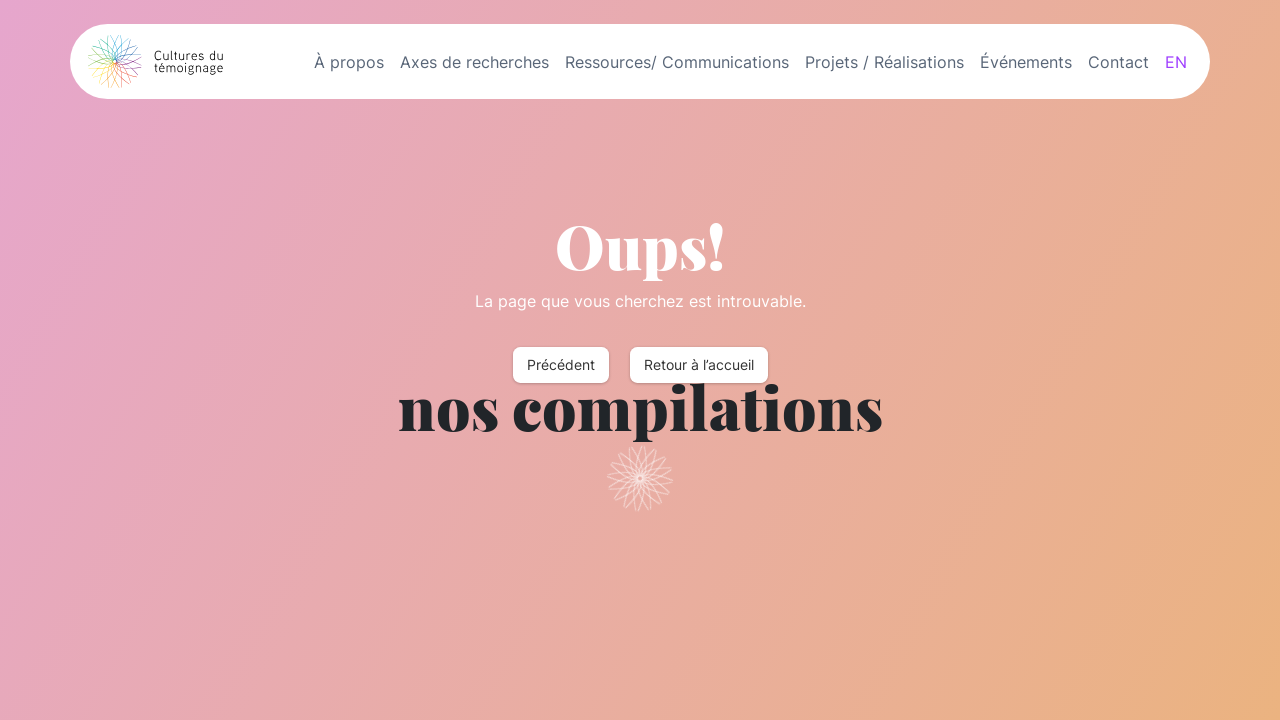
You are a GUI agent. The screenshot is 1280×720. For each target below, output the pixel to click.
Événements (1026, 62)
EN (1176, 62)
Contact (1118, 62)
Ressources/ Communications (677, 62)
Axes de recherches (474, 62)
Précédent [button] (561, 365)
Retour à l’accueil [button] (699, 365)
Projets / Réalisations (884, 62)
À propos (349, 62)
